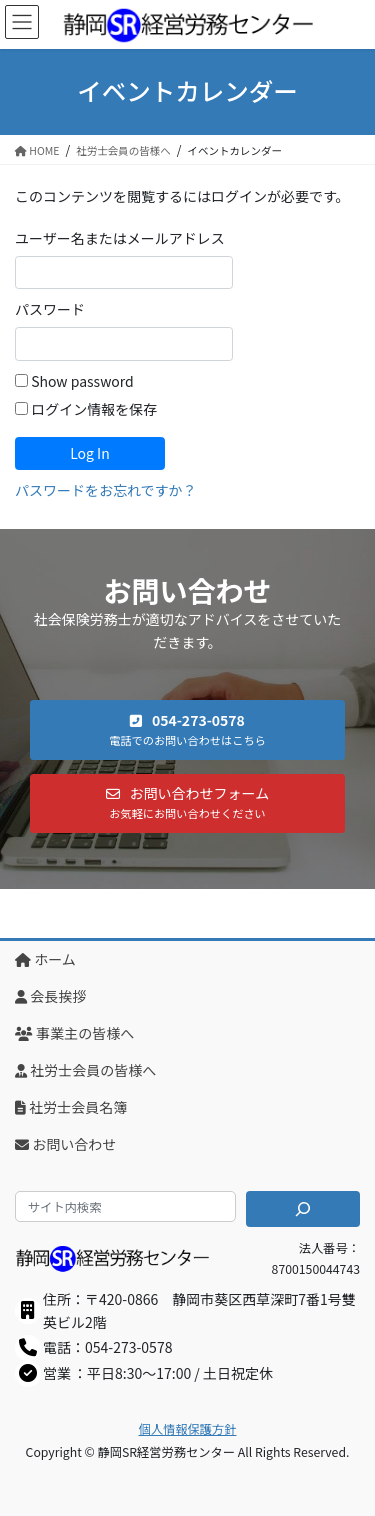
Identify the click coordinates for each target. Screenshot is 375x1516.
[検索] (303, 1209)
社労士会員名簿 (71, 1107)
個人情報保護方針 (188, 1429)
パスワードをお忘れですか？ (106, 490)
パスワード (50, 309)
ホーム (45, 959)
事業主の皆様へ (74, 1033)
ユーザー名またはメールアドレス (120, 238)
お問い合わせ (65, 1144)
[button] (187, 729)
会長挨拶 (50, 996)
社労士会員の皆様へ (85, 1070)
